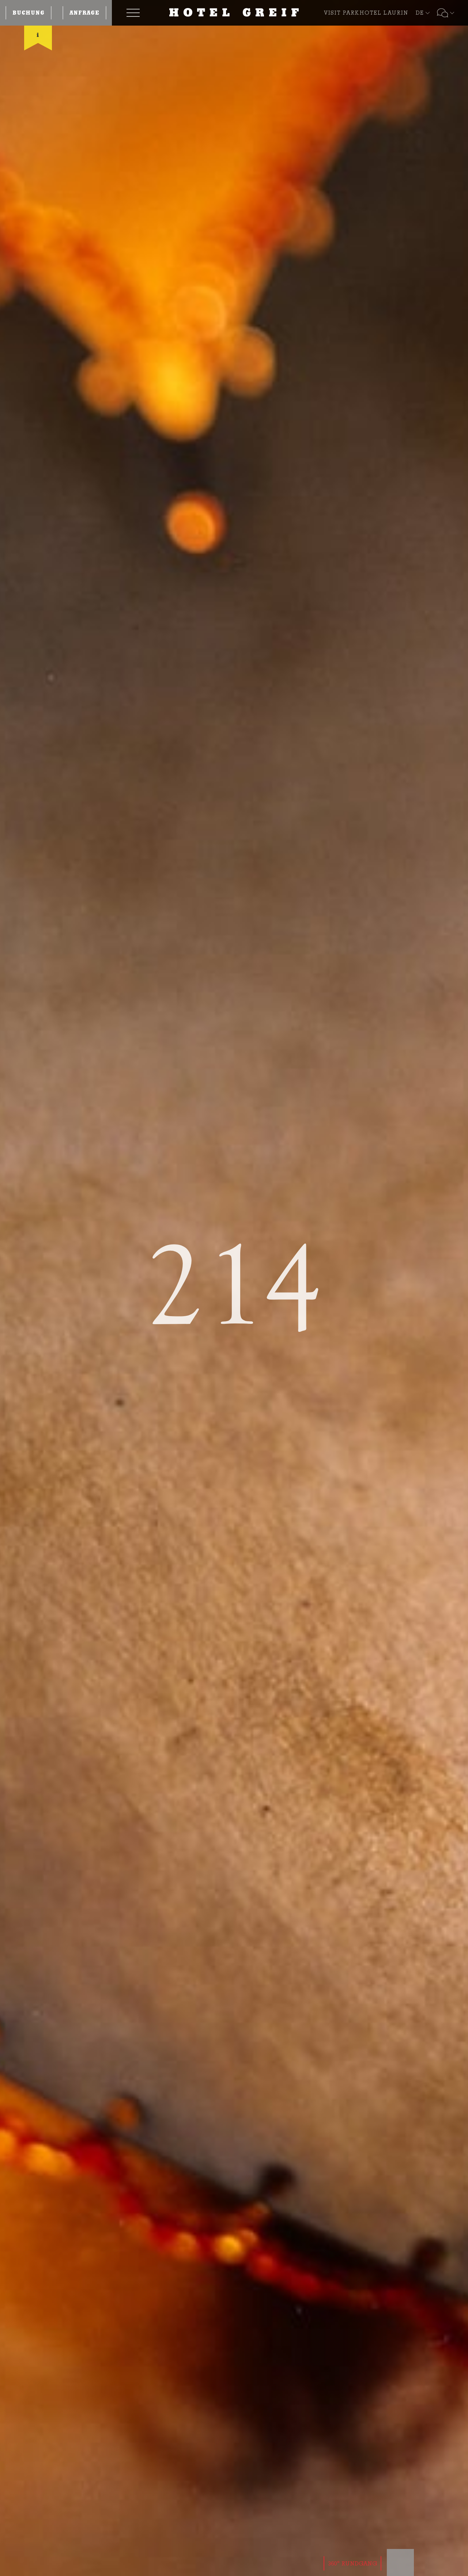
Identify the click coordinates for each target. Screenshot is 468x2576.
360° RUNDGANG (352, 2563)
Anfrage (84, 13)
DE (420, 12)
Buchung (28, 13)
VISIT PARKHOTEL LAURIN (366, 12)
